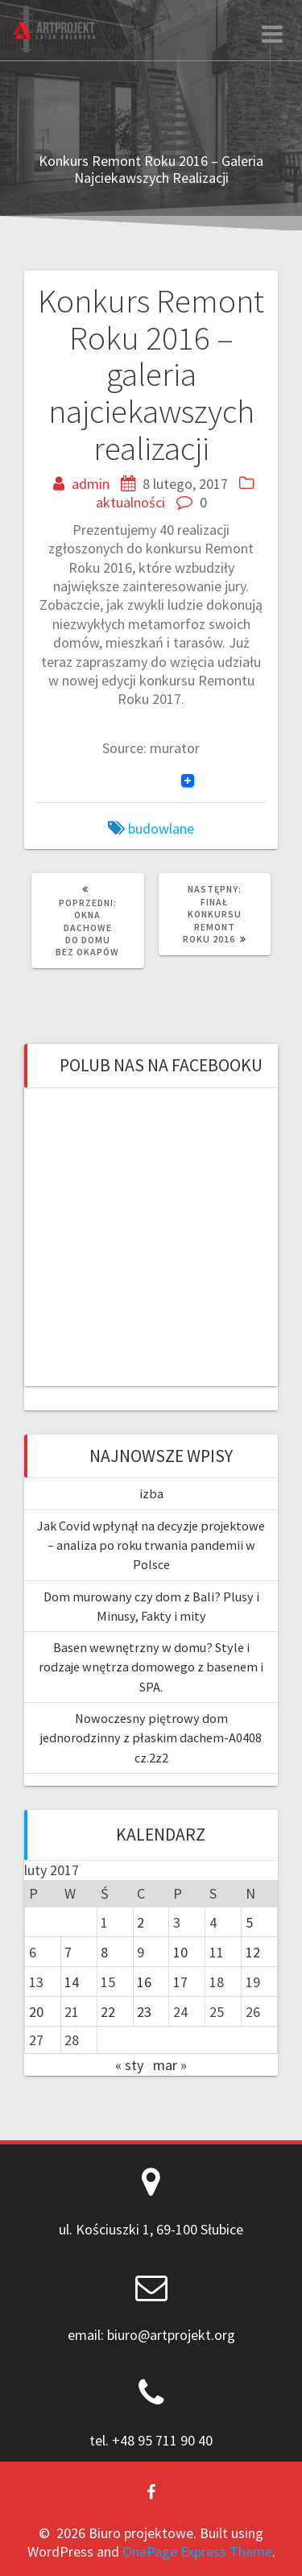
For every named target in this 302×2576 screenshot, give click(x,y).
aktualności (130, 502)
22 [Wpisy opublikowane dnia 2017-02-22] (108, 2011)
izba (151, 1493)
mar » (170, 2065)
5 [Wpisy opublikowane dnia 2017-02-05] (249, 1922)
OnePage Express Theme (197, 2551)
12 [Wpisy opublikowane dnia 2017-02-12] (253, 1952)
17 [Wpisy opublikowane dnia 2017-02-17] (180, 1982)
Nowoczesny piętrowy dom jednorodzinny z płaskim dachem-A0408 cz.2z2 (151, 1738)
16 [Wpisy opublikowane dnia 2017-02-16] (144, 1982)
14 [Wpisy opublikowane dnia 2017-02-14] (71, 1982)
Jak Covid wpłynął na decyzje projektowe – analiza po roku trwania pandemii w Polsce (151, 1545)
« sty (129, 2065)
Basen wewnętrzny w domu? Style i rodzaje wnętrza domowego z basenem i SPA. (151, 1667)
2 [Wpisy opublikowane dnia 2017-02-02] (140, 1922)
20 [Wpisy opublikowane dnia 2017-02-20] (36, 2011)
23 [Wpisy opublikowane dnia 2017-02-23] (144, 2011)
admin (91, 483)
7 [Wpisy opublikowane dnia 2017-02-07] (68, 1952)
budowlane (161, 828)
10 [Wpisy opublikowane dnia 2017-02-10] (180, 1952)
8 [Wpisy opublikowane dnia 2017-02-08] (104, 1952)
